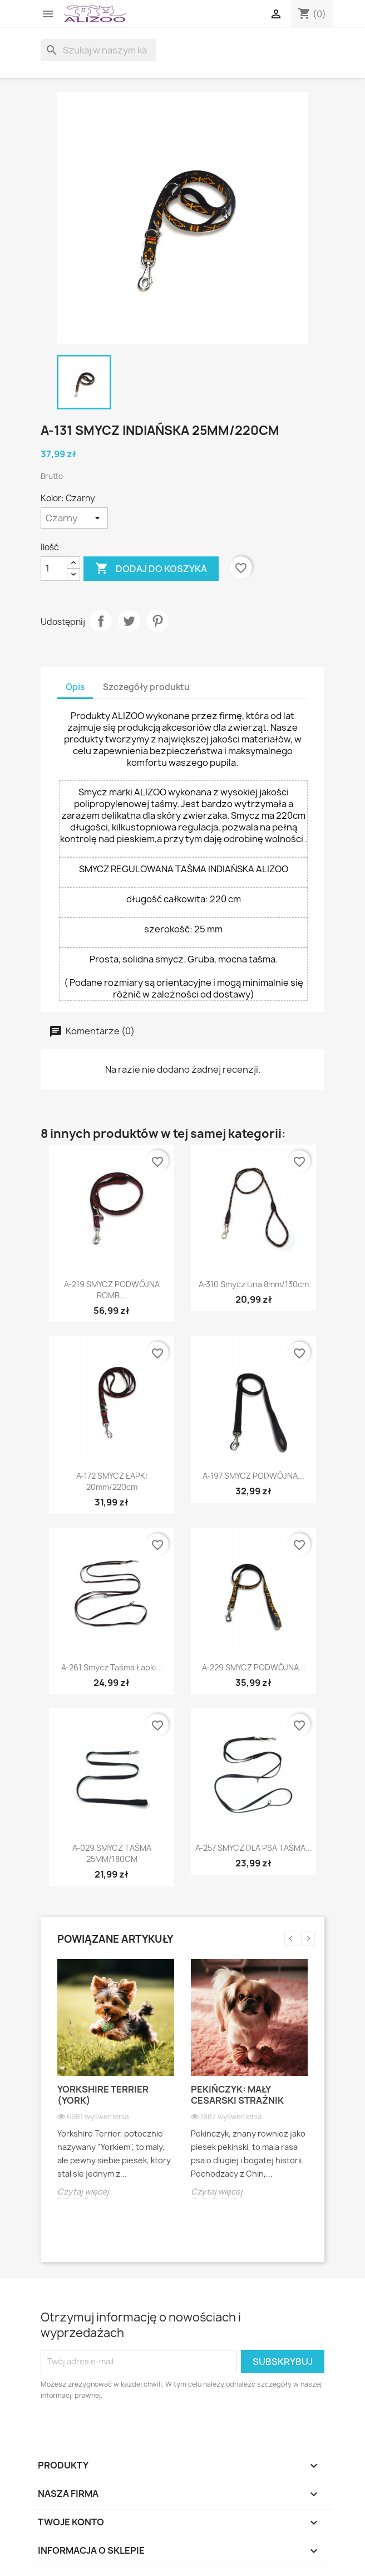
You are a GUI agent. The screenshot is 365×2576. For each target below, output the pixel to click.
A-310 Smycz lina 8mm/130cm (254, 1284)
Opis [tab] (75, 687)
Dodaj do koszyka (151, 568)
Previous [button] (291, 1939)
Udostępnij (101, 621)
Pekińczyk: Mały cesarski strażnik (237, 2094)
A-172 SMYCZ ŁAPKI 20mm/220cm (111, 1481)
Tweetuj (129, 621)
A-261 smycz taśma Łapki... (111, 1667)
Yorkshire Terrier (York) (103, 2094)
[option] (115, 2087)
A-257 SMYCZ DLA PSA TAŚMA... (253, 1847)
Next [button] (308, 1939)
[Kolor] (74, 518)
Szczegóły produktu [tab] (146, 687)
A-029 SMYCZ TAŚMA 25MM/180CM (111, 1853)
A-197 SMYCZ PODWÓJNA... (253, 1475)
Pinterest (157, 621)
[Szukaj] (98, 50)
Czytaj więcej (83, 2191)
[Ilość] (54, 568)
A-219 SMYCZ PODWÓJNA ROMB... (112, 1290)
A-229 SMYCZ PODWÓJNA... (253, 1667)
